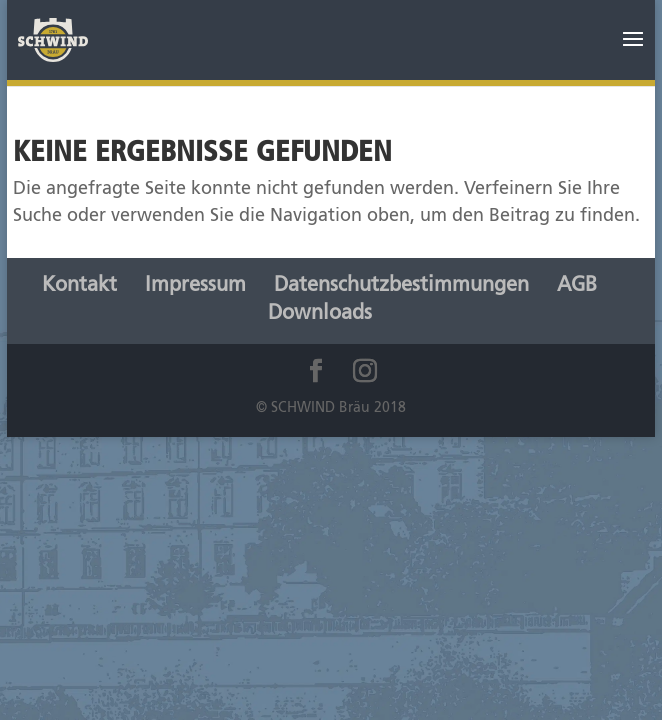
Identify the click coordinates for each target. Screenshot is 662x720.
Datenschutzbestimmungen (401, 286)
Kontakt (79, 286)
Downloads (320, 314)
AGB (577, 286)
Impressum (195, 286)
